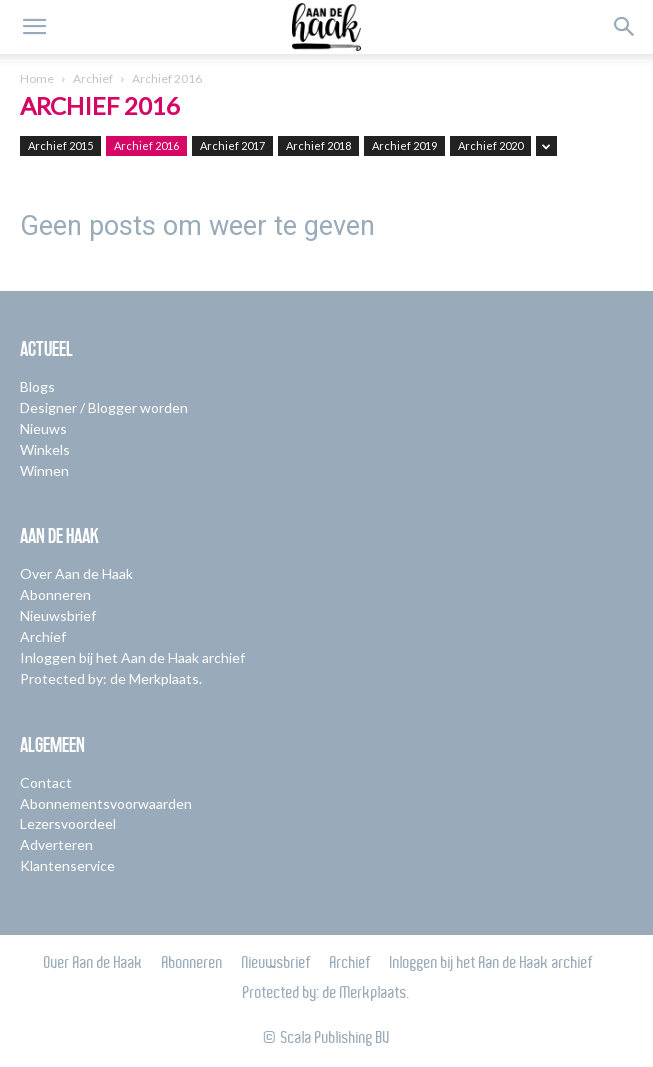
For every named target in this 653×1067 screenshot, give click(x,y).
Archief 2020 (490, 145)
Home (37, 78)
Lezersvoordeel (68, 823)
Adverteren (56, 844)
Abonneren (55, 594)
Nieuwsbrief (58, 615)
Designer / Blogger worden (104, 407)
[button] (34, 27)
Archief (93, 78)
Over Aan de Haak (76, 573)
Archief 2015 (60, 145)
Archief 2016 (146, 145)
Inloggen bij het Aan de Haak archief (132, 657)
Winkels (45, 449)
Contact (46, 782)
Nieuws (43, 428)
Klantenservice (67, 865)
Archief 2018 (318, 145)
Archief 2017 (232, 145)
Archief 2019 (404, 145)
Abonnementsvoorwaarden (106, 803)
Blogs (37, 386)
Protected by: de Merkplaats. (111, 678)
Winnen (44, 470)
